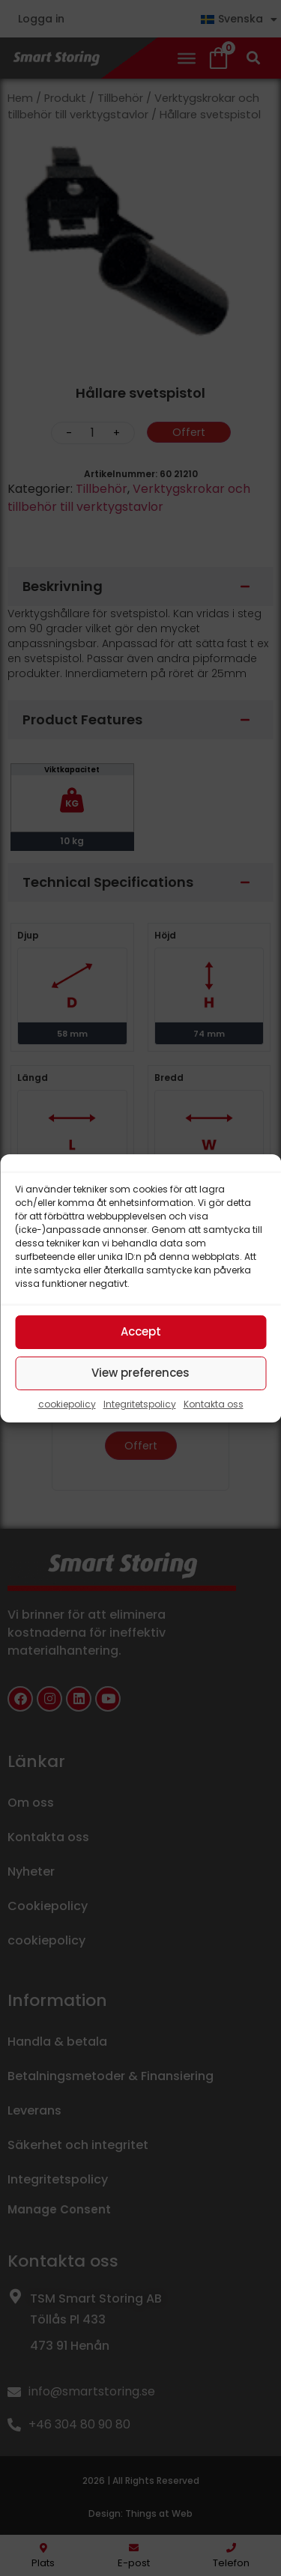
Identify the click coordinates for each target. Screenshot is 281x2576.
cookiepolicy (67, 1404)
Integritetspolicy (139, 1404)
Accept (141, 1331)
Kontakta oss (214, 1404)
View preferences (140, 1373)
